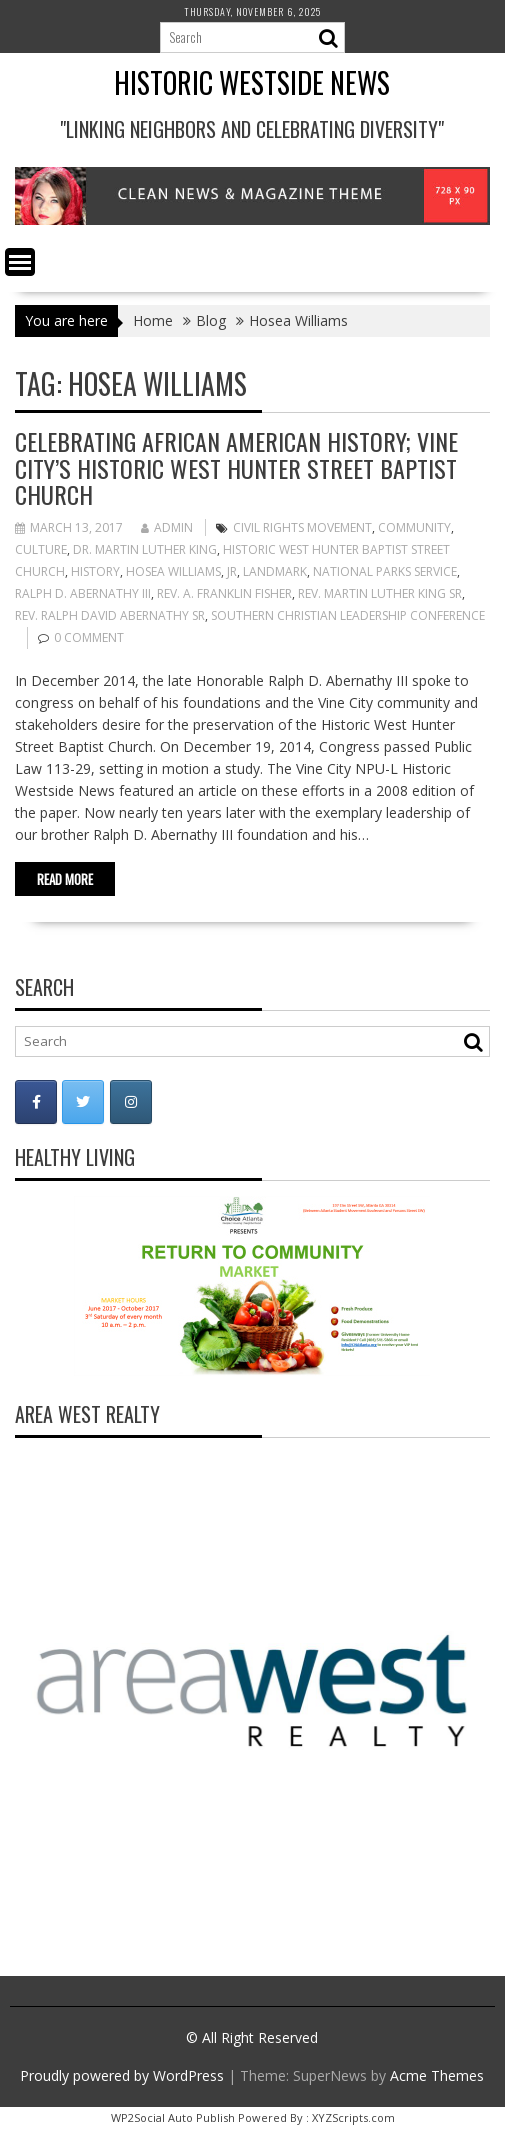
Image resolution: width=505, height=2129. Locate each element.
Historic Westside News (252, 82)
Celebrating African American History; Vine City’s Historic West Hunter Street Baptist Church (236, 467)
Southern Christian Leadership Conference (348, 615)
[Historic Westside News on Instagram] (131, 1102)
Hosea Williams (173, 571)
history (95, 571)
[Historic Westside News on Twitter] (83, 1102)
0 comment (89, 637)
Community (414, 527)
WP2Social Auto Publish (173, 2117)
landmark (275, 571)
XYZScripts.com (353, 2117)
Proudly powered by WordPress (122, 2075)
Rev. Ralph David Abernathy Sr (110, 615)
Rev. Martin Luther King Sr (380, 593)
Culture (41, 549)
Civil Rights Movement (302, 527)
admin (167, 527)
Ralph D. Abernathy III (83, 593)
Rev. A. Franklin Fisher (224, 593)
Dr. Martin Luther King (145, 549)
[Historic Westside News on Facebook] (36, 1102)
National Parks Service (385, 571)
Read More (65, 879)
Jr (232, 571)
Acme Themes (437, 2075)
